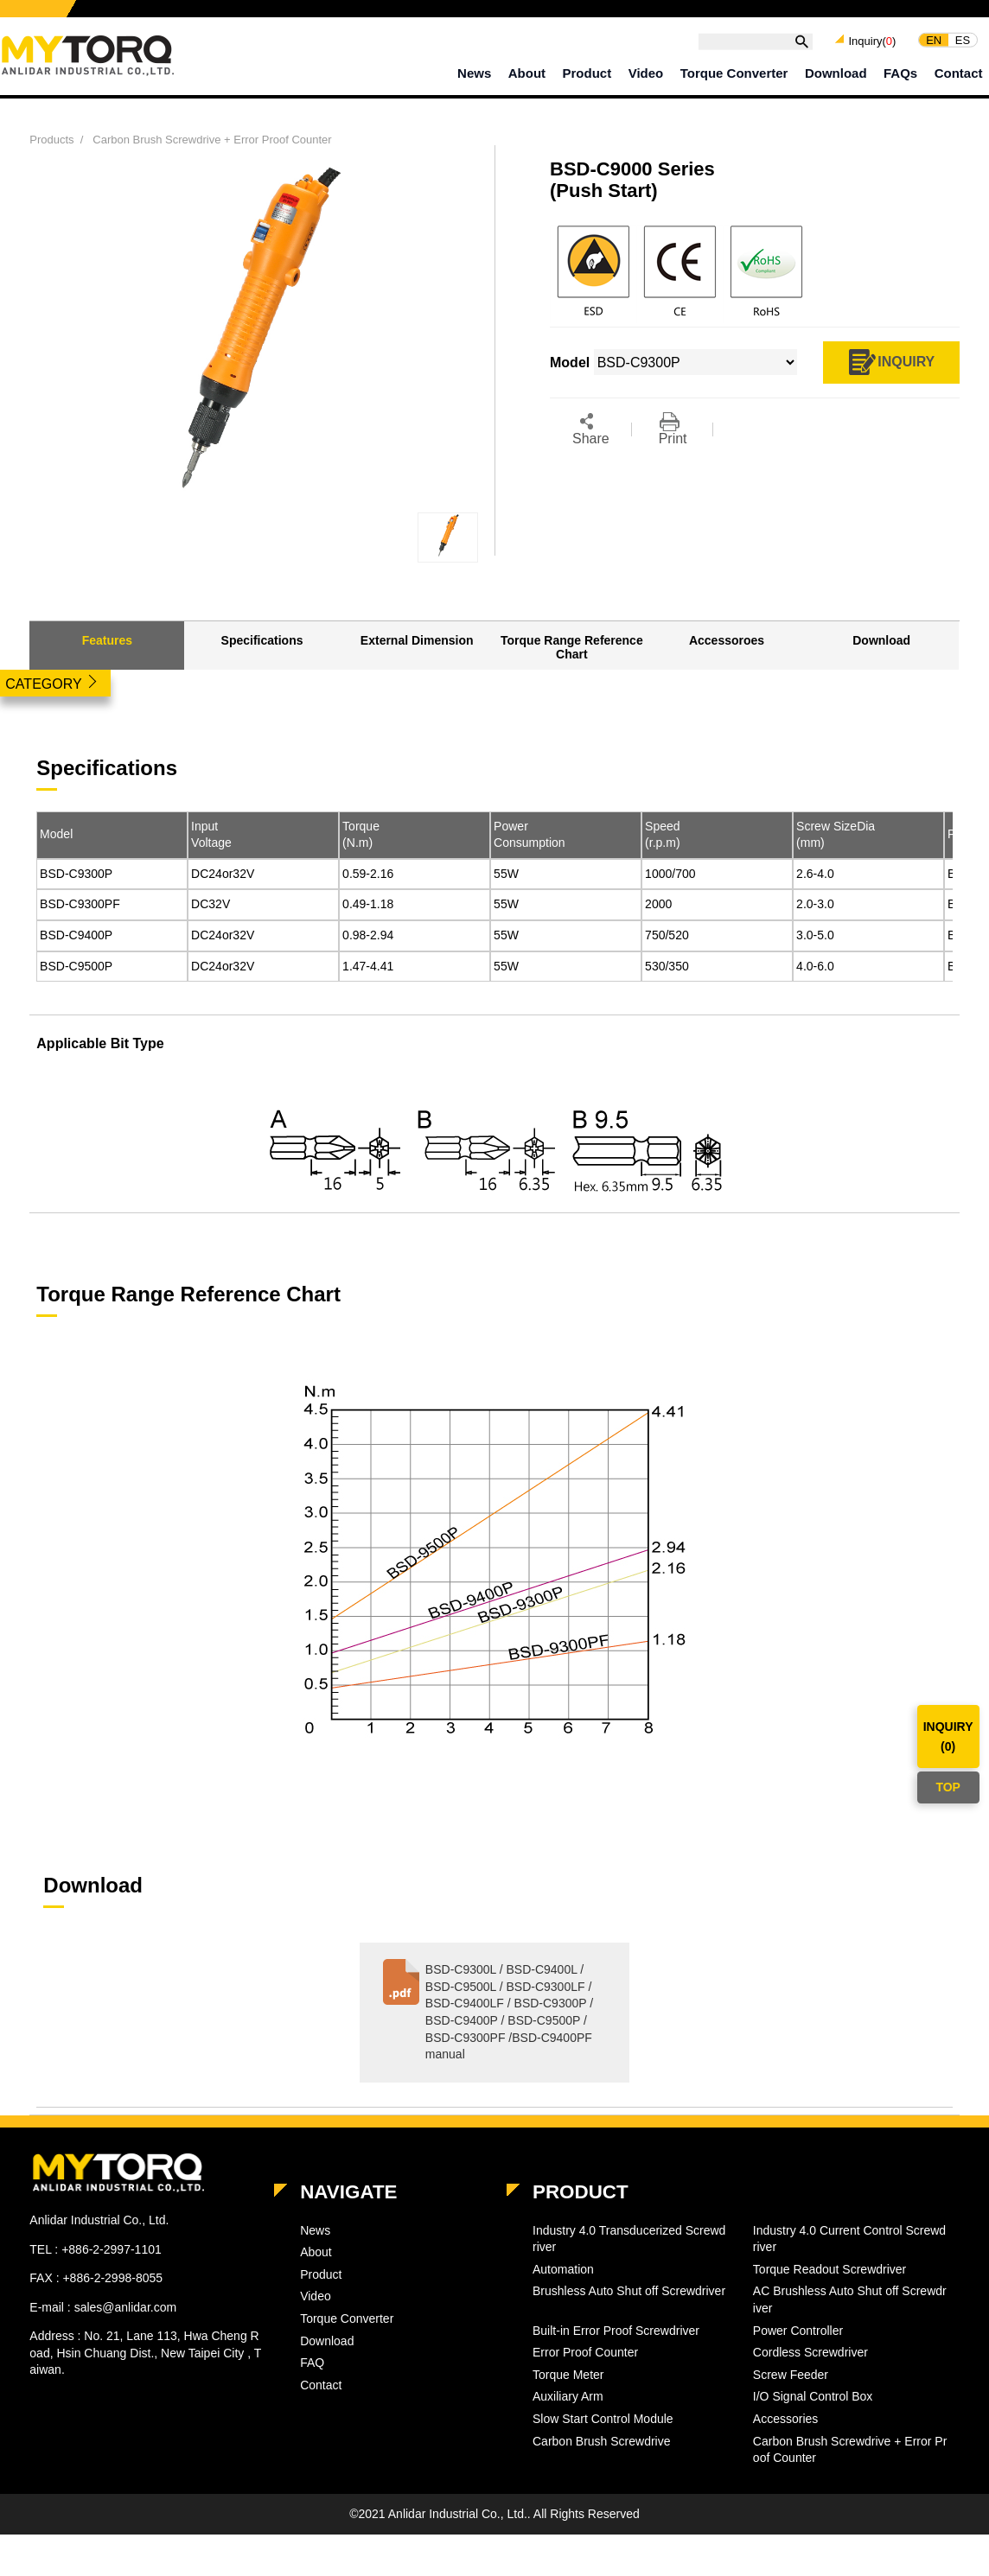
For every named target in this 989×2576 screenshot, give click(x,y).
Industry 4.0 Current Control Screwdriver (849, 2239)
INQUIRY (891, 362)
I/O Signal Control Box (813, 2396)
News (474, 73)
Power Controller (798, 2330)
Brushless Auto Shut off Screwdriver (629, 2291)
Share (590, 429)
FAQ (312, 2362)
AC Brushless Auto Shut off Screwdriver (850, 2299)
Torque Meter (568, 2375)
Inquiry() (872, 41)
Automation (563, 2269)
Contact (959, 73)
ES (962, 39)
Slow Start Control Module (603, 2419)
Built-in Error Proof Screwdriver (616, 2330)
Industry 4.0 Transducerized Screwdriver (629, 2239)
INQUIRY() (948, 1736)
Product (587, 73)
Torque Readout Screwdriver (829, 2269)
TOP (947, 1787)
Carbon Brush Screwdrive (602, 2441)
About (527, 73)
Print (673, 429)
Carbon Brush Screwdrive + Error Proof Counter (212, 139)
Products (51, 139)
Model (56, 834)
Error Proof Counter (585, 2352)
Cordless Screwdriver (810, 2352)
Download (836, 73)
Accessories (785, 2419)
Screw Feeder (790, 2375)
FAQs (900, 73)
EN (933, 39)
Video (646, 73)
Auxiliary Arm (568, 2396)
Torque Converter (734, 73)
